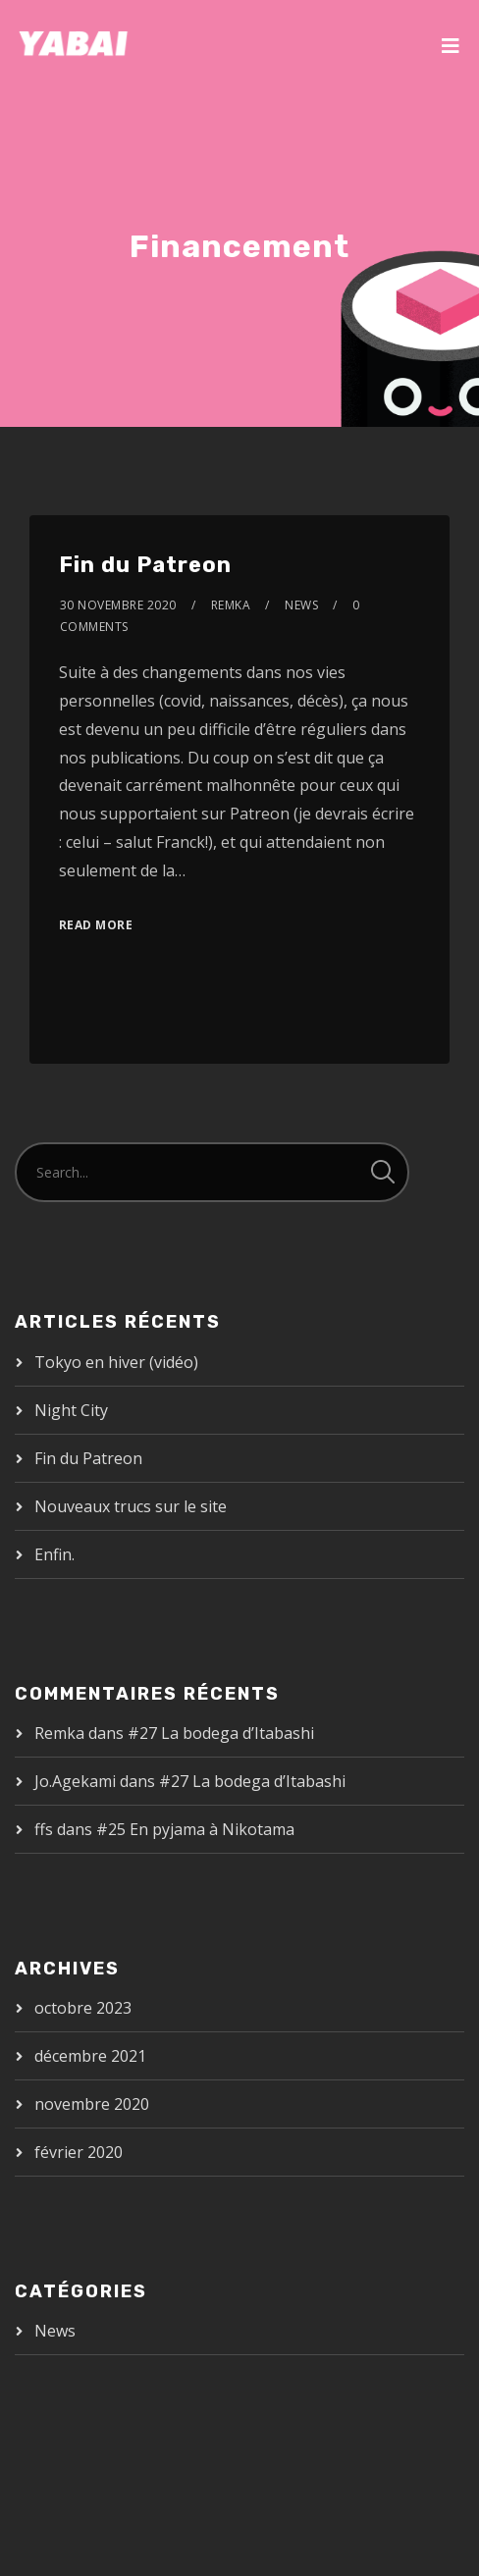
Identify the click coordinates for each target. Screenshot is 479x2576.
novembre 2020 (91, 2104)
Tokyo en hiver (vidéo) (116, 1362)
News (301, 605)
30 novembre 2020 (118, 605)
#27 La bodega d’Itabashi (221, 1733)
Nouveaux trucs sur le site (130, 1506)
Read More (96, 925)
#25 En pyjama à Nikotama (195, 1829)
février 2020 (78, 2152)
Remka (231, 605)
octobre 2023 (83, 2008)
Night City (71, 1410)
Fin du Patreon (145, 565)
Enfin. (54, 1554)
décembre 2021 (90, 2056)
